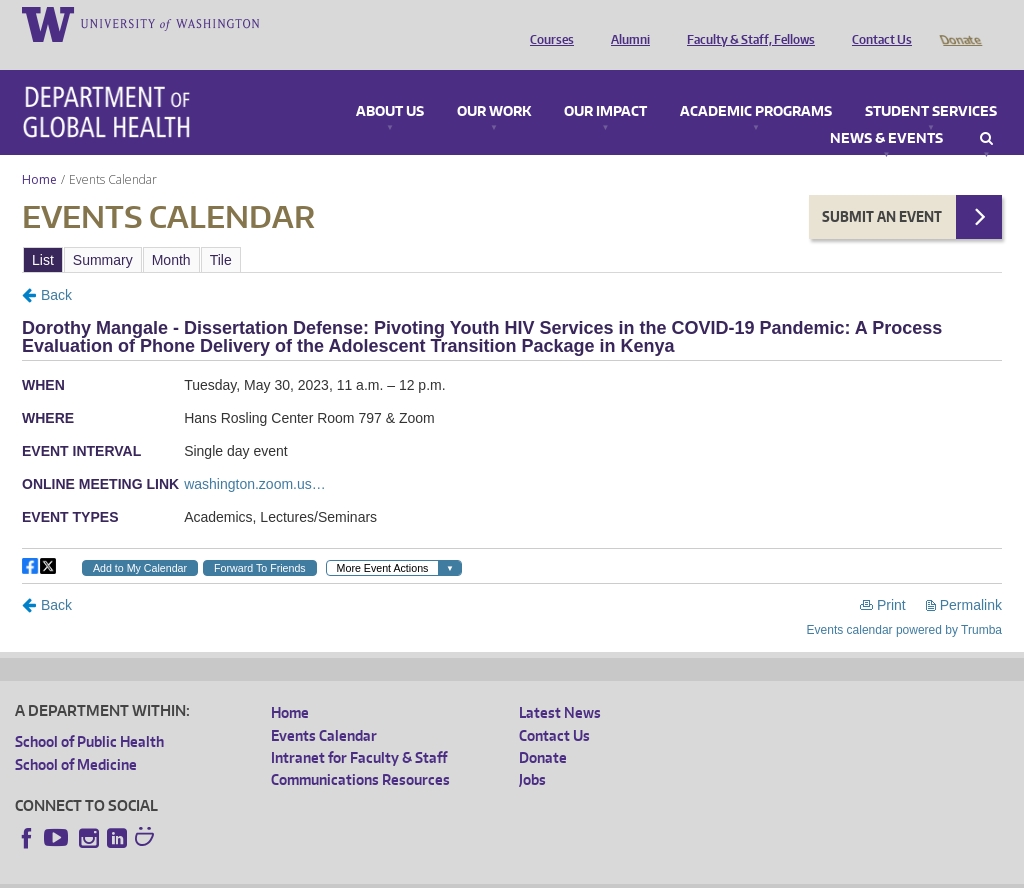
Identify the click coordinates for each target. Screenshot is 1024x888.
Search (986, 111)
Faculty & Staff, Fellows (746, 23)
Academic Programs (756, 84)
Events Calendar (324, 707)
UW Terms (361, 872)
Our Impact (605, 84)
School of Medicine (76, 736)
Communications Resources (360, 751)
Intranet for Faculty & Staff (359, 729)
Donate (959, 23)
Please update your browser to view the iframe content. (512, 231)
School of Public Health (89, 713)
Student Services (931, 84)
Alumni (625, 23)
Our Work (494, 84)
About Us (390, 84)
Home (39, 151)
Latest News (560, 684)
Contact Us (877, 23)
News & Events (886, 111)
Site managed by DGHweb (480, 872)
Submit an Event (882, 188)
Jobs (532, 751)
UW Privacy (280, 872)
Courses (547, 23)
